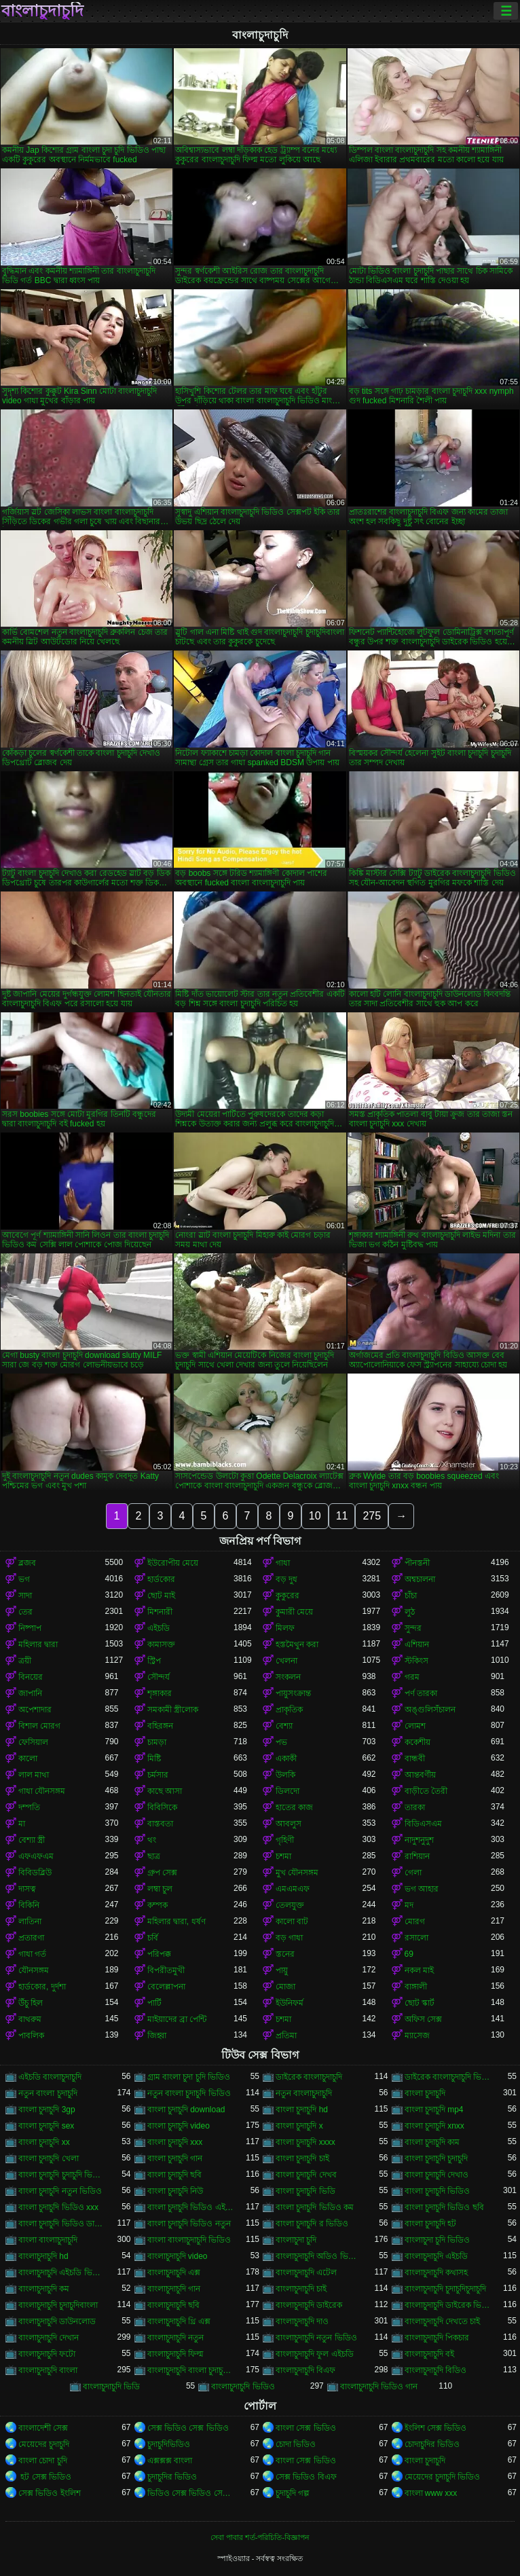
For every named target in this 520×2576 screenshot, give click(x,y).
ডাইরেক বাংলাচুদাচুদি (309, 2077)
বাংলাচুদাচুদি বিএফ (305, 2370)
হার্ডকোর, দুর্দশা (42, 1986)
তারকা (415, 1807)
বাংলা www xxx (431, 2493)
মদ (409, 1905)
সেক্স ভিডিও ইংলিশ (49, 2493)
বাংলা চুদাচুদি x (299, 2126)
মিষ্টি (154, 1758)
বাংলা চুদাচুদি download (186, 2109)
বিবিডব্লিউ (35, 1872)
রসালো (416, 1938)
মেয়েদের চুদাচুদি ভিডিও (443, 2477)
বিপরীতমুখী (166, 1970)
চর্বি (152, 1938)
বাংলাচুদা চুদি (296, 2240)
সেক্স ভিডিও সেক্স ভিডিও (188, 2428)
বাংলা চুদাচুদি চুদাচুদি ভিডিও (61, 2174)
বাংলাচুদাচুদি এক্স (173, 2272)
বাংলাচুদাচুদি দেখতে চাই (443, 2321)
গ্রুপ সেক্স (162, 1872)
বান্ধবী (415, 1758)
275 (372, 1516)
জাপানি (30, 1693)
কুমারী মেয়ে (294, 1612)
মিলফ (285, 1628)
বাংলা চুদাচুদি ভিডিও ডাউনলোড (61, 2223)
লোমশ (415, 1726)
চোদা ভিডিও (296, 2444)
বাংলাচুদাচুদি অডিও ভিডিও (319, 2256)
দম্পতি (29, 1807)
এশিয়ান (417, 1644)
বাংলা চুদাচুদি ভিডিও (437, 2191)
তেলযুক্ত (290, 1905)
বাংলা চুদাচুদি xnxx (434, 2126)
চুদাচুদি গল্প (293, 2493)
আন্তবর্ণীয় (420, 1775)
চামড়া (156, 1742)
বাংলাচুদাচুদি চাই (301, 2289)
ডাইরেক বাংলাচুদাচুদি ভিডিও (448, 2077)
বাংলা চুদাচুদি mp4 (434, 2109)
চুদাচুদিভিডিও (168, 2444)
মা (21, 1823)
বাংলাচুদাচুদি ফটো (46, 2354)
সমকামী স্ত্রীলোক (172, 1709)
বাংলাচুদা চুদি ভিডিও (437, 2240)
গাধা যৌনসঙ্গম (41, 1791)
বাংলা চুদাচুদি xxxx (305, 2142)
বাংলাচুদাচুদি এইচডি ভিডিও (61, 2272)
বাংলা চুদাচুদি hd (302, 2109)
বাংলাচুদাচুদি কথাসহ (436, 2272)
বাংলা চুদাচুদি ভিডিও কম (315, 2207)
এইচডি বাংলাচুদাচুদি (49, 2077)
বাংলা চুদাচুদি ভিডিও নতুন (189, 2223)
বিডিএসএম (423, 1823)
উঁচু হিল (30, 2003)
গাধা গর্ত (32, 1954)
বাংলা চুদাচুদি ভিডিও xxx (58, 2207)
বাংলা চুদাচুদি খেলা (48, 2158)
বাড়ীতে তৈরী (426, 1791)
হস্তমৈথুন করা (297, 1644)
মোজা (285, 1986)
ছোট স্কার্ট (419, 2003)
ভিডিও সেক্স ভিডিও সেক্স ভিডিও (190, 2493)
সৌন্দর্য (158, 1677)
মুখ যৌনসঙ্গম (297, 1872)
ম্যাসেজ (417, 2035)
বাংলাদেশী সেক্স (43, 2428)
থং (151, 1840)
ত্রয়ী (24, 1661)
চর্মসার (157, 1775)
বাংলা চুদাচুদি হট (431, 2223)
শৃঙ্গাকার (159, 1693)
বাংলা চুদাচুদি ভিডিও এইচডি (190, 2207)
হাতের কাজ (294, 1807)
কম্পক (157, 1905)
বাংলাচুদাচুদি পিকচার (437, 2337)
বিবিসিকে (162, 1807)
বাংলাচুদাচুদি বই (429, 2354)
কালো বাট (292, 1921)
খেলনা (286, 1661)
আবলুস (288, 1823)
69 (409, 1954)
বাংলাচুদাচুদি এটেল (306, 2272)
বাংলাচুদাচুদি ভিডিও (242, 2386)
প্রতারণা (31, 1938)
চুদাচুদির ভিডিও (172, 2477)
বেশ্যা (284, 1726)
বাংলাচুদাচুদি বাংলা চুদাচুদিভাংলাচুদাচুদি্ (190, 2370)
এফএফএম (36, 1856)
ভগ (24, 1579)
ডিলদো (287, 1791)
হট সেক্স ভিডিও (44, 2477)
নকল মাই (419, 1970)
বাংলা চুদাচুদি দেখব (306, 2174)
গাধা (283, 1563)
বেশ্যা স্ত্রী (31, 1840)
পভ (281, 1742)
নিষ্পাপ (29, 1628)
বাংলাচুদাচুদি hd (43, 2256)
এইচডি (158, 1628)
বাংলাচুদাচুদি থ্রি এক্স (179, 2321)
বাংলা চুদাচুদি (425, 2093)
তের (25, 1612)
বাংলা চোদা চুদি (42, 2460)
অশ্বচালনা (420, 1579)
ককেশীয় (417, 1742)
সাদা (25, 1595)
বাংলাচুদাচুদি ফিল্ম (175, 2354)
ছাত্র (153, 1856)
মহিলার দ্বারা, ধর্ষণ (176, 1921)
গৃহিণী (285, 1840)
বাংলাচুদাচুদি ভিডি (111, 2386)
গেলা (413, 1872)
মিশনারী (159, 1612)
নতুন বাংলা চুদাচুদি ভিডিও (189, 2093)
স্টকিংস (416, 1661)
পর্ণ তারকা (421, 1693)
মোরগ (415, 1921)
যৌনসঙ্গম (33, 1970)
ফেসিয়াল (33, 1742)
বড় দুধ (286, 1579)
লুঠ (410, 1612)
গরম (412, 1677)
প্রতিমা (286, 2035)
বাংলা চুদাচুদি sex (46, 2126)
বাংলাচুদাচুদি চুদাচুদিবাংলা (58, 2305)
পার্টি (154, 2003)
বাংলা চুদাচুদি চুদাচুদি (436, 2158)
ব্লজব (27, 1563)
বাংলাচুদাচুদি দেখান (48, 2337)
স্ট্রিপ (154, 1661)
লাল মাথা (33, 1775)
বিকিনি (28, 1905)
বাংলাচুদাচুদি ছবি (173, 2305)
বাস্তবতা (160, 1823)
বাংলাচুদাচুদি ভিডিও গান (379, 2386)
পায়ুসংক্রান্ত (293, 1693)
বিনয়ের (30, 1677)
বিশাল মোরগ (39, 1726)
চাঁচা (411, 1595)
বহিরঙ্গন (160, 1726)
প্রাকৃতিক (289, 1709)
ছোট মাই (161, 1595)
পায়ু (282, 1970)
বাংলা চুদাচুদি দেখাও (437, 2174)
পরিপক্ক (159, 1954)
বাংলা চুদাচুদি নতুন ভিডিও (60, 2191)
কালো (27, 1758)
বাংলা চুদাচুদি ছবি (174, 2174)
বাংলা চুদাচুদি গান (175, 2158)
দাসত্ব (27, 1889)
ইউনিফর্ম (289, 2003)
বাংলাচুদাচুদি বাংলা (47, 2370)
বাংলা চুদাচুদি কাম (432, 2142)
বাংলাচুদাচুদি (42, 11)
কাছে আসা (164, 1791)
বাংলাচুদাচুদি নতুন (175, 2337)
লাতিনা (29, 1921)
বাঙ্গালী (416, 1986)
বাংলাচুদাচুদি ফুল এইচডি (315, 2354)
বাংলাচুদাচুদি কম (43, 2289)
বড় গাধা (289, 1938)
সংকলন (288, 1677)
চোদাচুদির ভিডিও (432, 2444)
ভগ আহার (422, 1889)
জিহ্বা (156, 2035)
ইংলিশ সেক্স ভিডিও (436, 2428)
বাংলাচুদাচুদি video (177, 2256)
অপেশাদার (35, 1709)
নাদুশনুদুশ (419, 1840)
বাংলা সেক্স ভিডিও (306, 2428)
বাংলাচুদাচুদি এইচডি (436, 2256)
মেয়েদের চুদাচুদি (43, 2444)
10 (315, 1516)
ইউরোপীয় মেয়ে (172, 1563)
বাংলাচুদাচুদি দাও (302, 2321)
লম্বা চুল (159, 1889)
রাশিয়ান (417, 1856)
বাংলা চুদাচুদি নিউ (175, 2191)
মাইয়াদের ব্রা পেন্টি (177, 2019)
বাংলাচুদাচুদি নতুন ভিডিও (316, 2337)
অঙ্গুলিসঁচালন (430, 1709)
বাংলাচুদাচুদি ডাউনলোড (57, 2321)
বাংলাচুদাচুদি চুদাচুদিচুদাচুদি (445, 2289)
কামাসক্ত (161, 1644)
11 (342, 1516)
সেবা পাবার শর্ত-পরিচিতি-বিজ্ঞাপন (260, 2537)
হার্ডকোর (161, 1579)
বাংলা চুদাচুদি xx (44, 2142)
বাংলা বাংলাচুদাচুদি (47, 2240)
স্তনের (285, 1954)
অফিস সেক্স (423, 2019)
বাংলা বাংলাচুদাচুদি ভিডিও (189, 2240)
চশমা (283, 1856)
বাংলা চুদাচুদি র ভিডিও (312, 2223)
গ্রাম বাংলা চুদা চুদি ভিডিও (188, 2077)
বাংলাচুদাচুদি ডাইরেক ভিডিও (448, 2305)
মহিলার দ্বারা (38, 1644)
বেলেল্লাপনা (166, 1986)
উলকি (285, 1775)
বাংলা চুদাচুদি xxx (175, 2142)
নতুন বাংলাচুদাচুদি (304, 2093)
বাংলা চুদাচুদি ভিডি (305, 2191)
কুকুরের (287, 1595)
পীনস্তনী (417, 1563)
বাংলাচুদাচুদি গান (173, 2289)
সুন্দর (413, 1628)
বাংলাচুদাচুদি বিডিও (435, 2370)
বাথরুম (29, 2019)
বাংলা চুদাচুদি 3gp (46, 2109)
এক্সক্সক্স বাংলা (169, 2460)
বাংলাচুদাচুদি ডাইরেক (309, 2305)
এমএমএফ (293, 1889)
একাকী (286, 1758)
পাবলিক (31, 2035)
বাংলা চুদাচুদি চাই (302, 2158)
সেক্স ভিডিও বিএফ (306, 2477)
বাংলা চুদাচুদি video (178, 2126)
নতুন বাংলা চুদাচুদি (47, 2093)
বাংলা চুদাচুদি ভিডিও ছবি (444, 2207)
